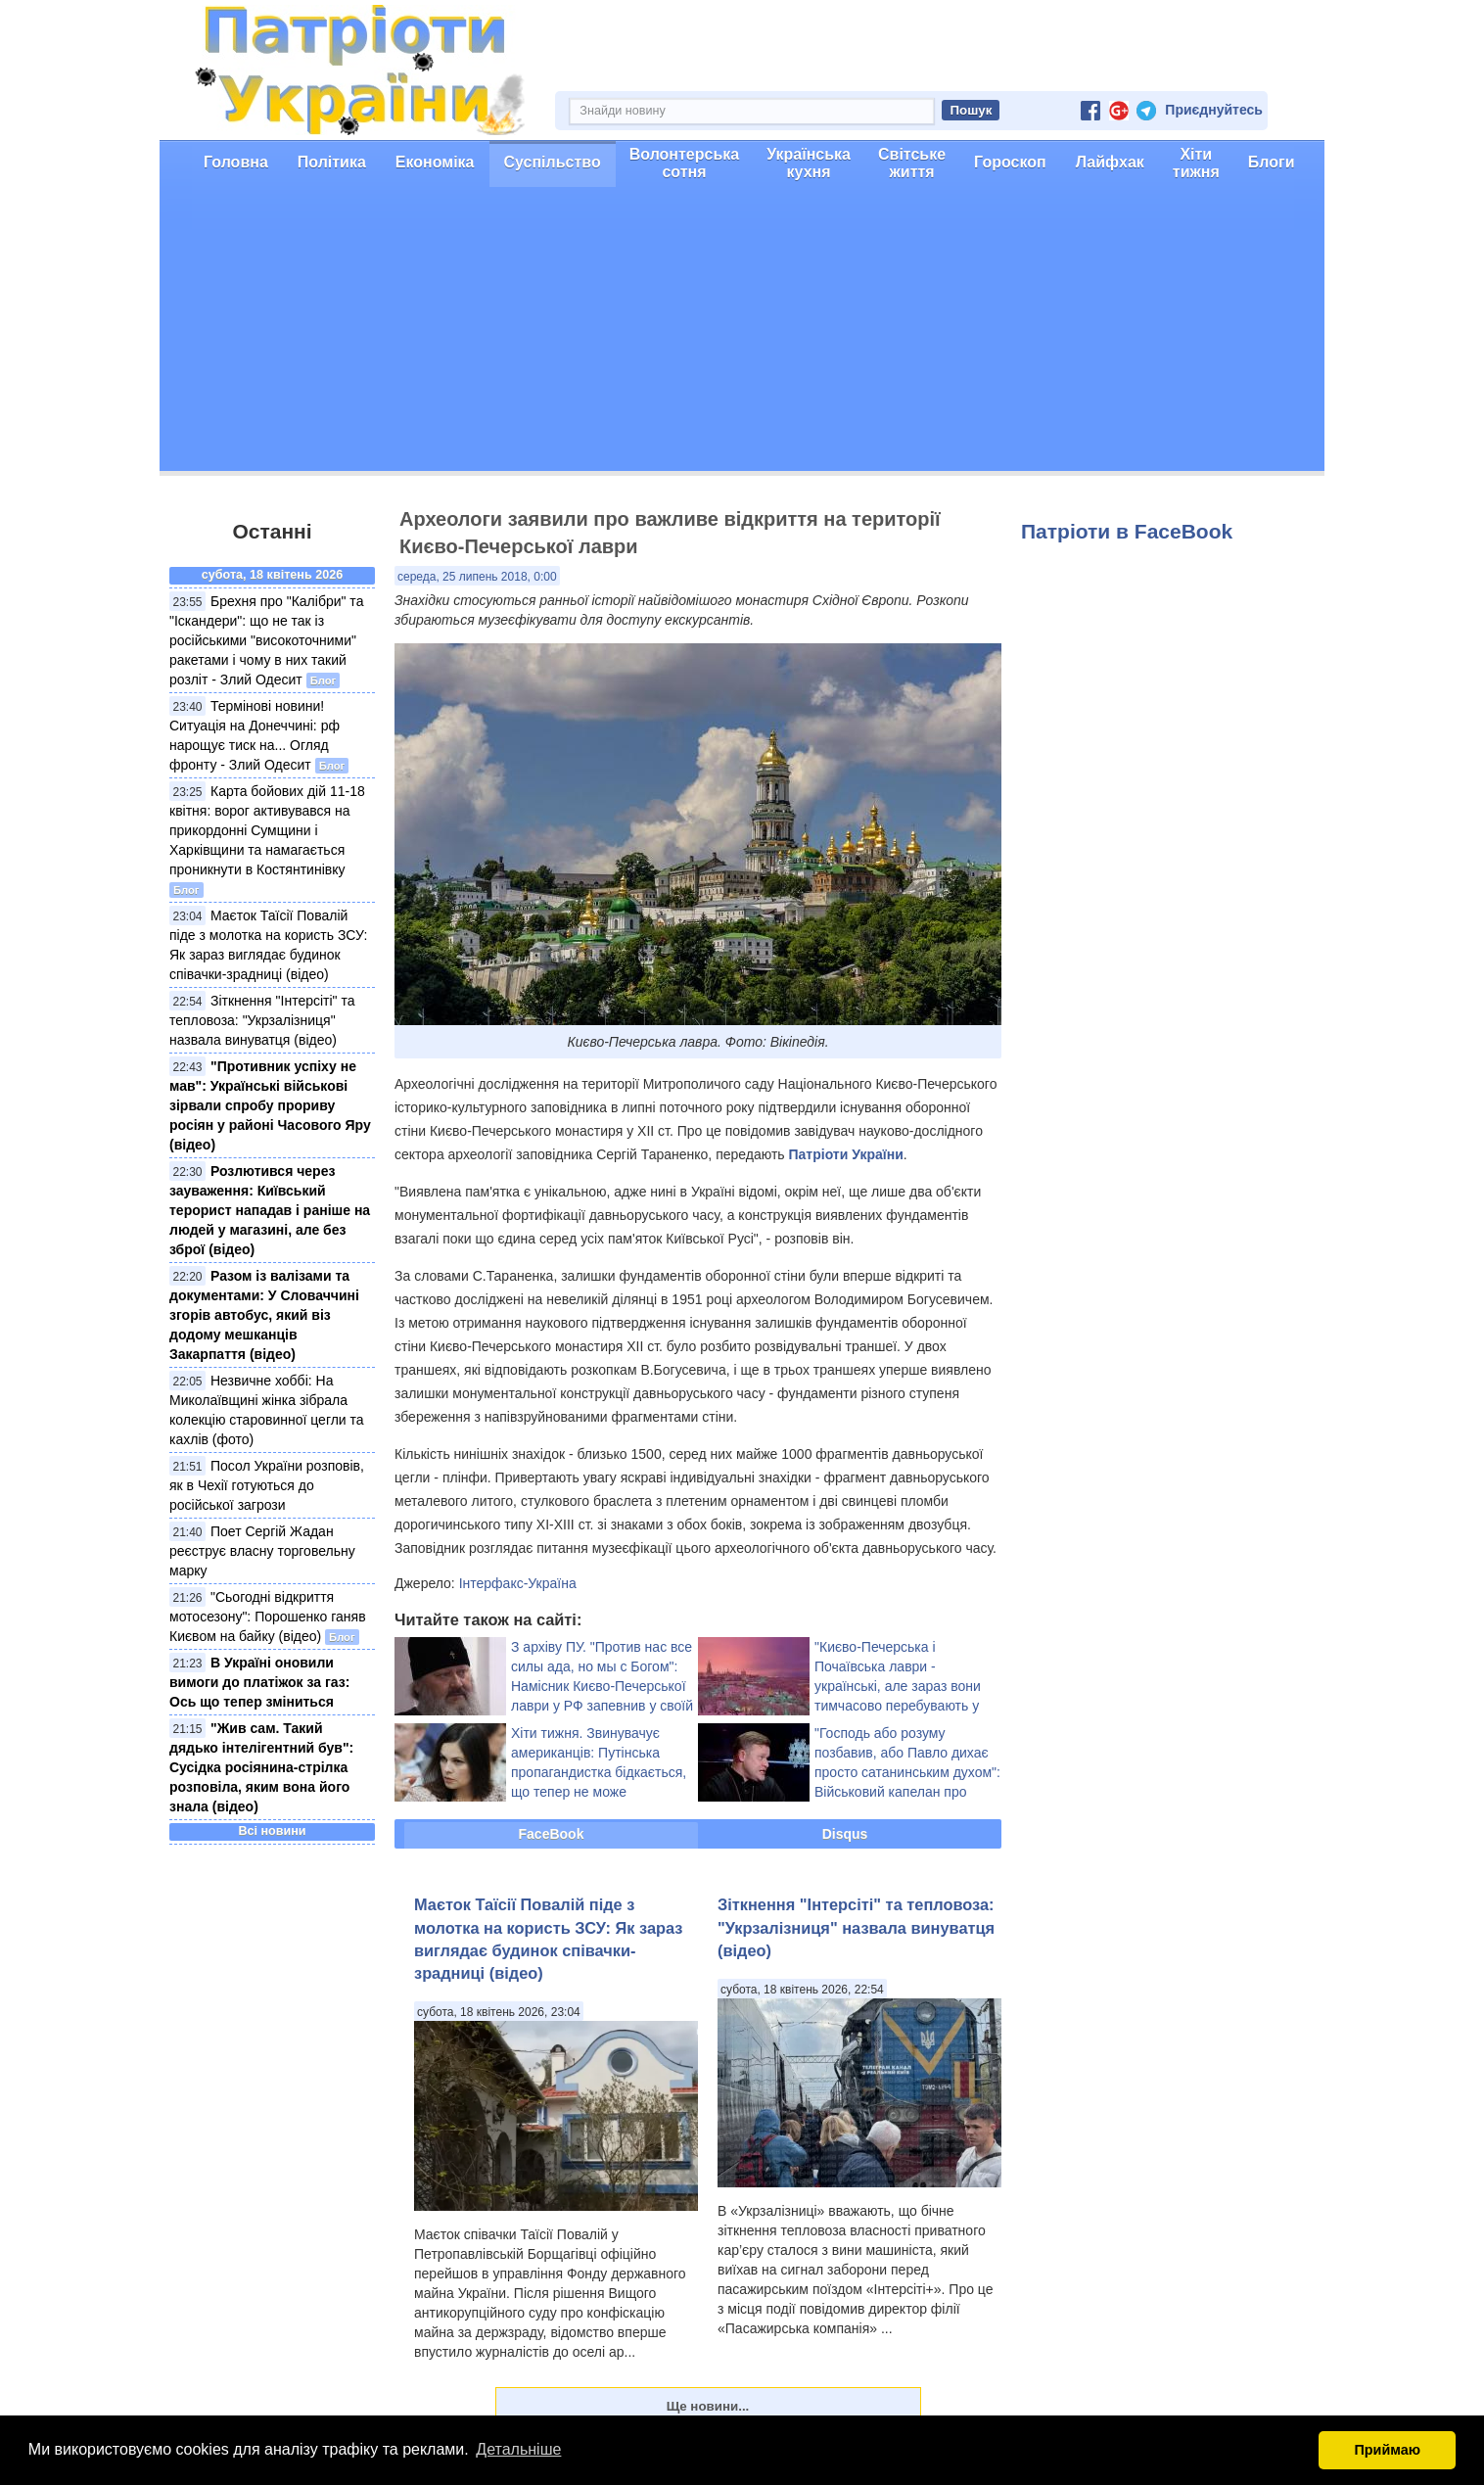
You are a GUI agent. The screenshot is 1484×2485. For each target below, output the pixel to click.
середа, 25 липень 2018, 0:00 (477, 577)
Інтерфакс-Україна (518, 1583)
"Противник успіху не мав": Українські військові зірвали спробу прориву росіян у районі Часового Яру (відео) (270, 1105)
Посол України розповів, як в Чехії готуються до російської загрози (266, 1485)
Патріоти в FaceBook (1126, 531)
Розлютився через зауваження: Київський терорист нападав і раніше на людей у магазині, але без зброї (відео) (269, 1210)
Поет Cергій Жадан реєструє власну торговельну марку (262, 1551)
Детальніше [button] (518, 2449)
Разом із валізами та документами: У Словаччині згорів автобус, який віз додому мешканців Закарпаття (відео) (264, 1315)
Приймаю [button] (1387, 2450)
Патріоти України (846, 1154)
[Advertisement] (742, 334)
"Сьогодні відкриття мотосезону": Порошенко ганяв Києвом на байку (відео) (267, 1616)
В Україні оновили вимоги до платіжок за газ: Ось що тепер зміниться (259, 1682)
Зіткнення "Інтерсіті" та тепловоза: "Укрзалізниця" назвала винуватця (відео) (262, 1020)
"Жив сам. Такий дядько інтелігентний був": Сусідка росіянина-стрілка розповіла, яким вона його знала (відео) (261, 1767)
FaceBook (551, 1834)
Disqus (845, 1834)
